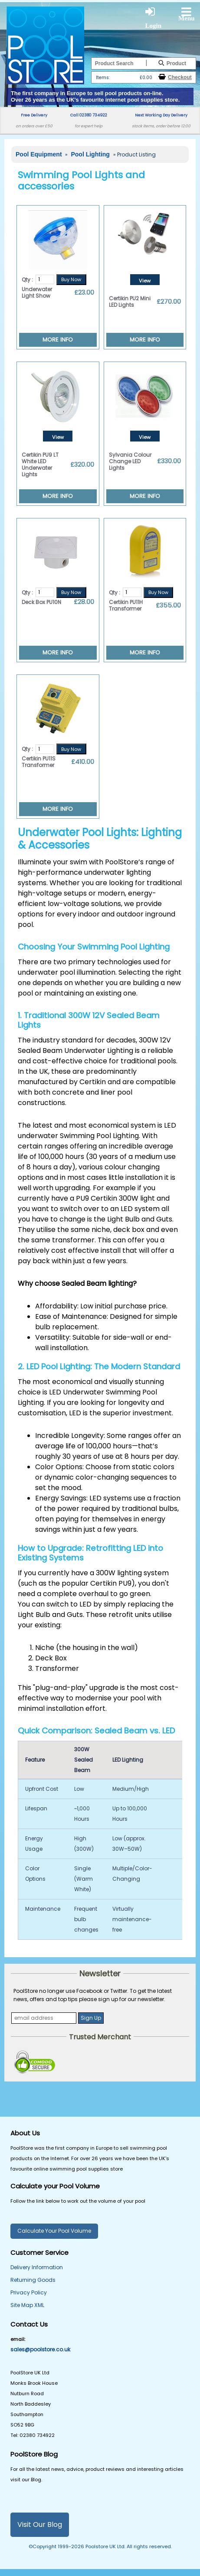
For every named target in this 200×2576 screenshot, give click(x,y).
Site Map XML (27, 2305)
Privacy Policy (28, 2292)
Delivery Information (36, 2267)
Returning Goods (33, 2280)
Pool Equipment (39, 154)
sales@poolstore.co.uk (40, 2349)
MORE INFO (58, 339)
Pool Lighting (91, 154)
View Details (145, 281)
